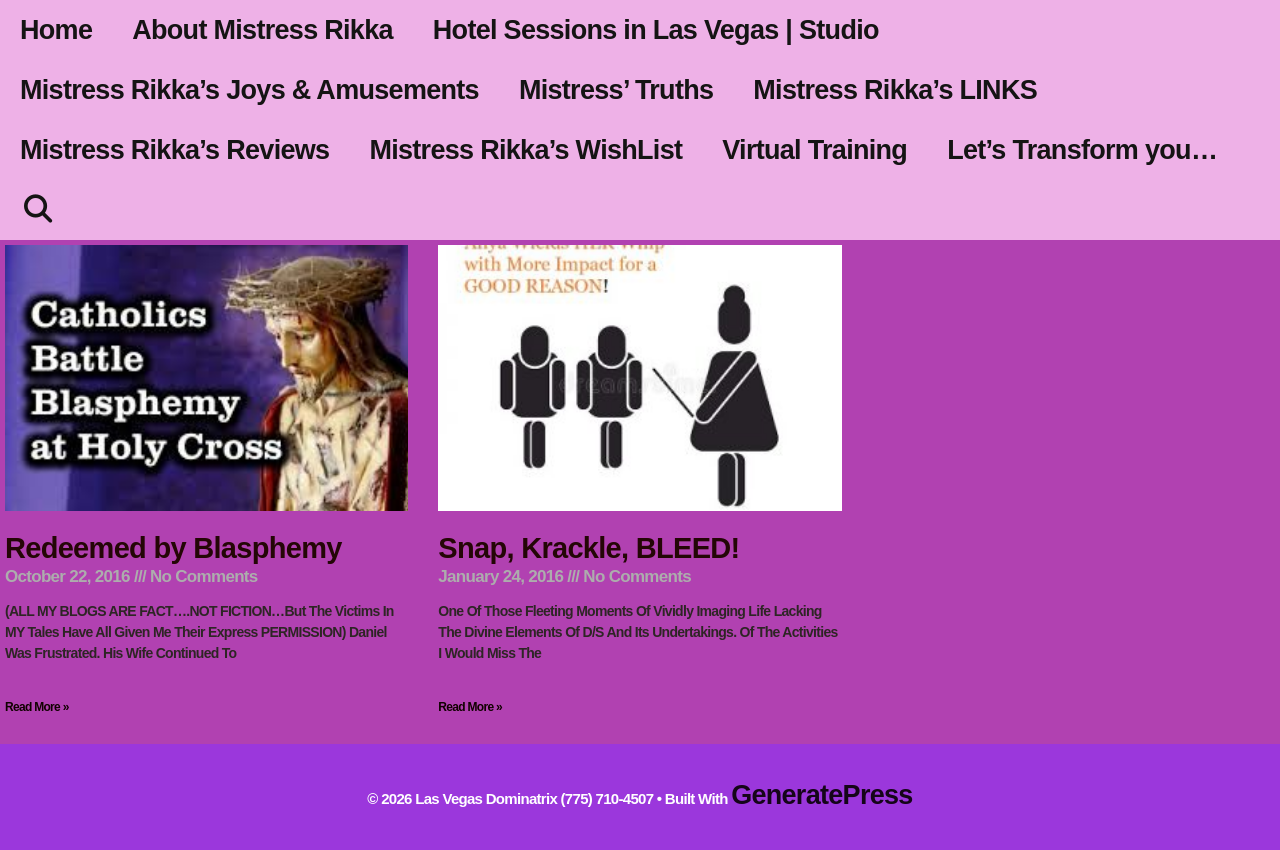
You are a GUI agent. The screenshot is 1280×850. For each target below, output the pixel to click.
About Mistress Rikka (262, 30)
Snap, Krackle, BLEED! (588, 548)
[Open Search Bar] (37, 210)
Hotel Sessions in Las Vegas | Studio (656, 30)
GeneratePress (822, 795)
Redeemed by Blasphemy (173, 548)
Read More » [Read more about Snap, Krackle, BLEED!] (470, 707)
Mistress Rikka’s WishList (525, 150)
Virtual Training (814, 150)
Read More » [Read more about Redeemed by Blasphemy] (37, 707)
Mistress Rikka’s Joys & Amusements (249, 90)
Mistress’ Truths (616, 90)
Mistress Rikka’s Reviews (174, 150)
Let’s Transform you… (1082, 150)
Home (56, 30)
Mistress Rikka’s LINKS (895, 90)
